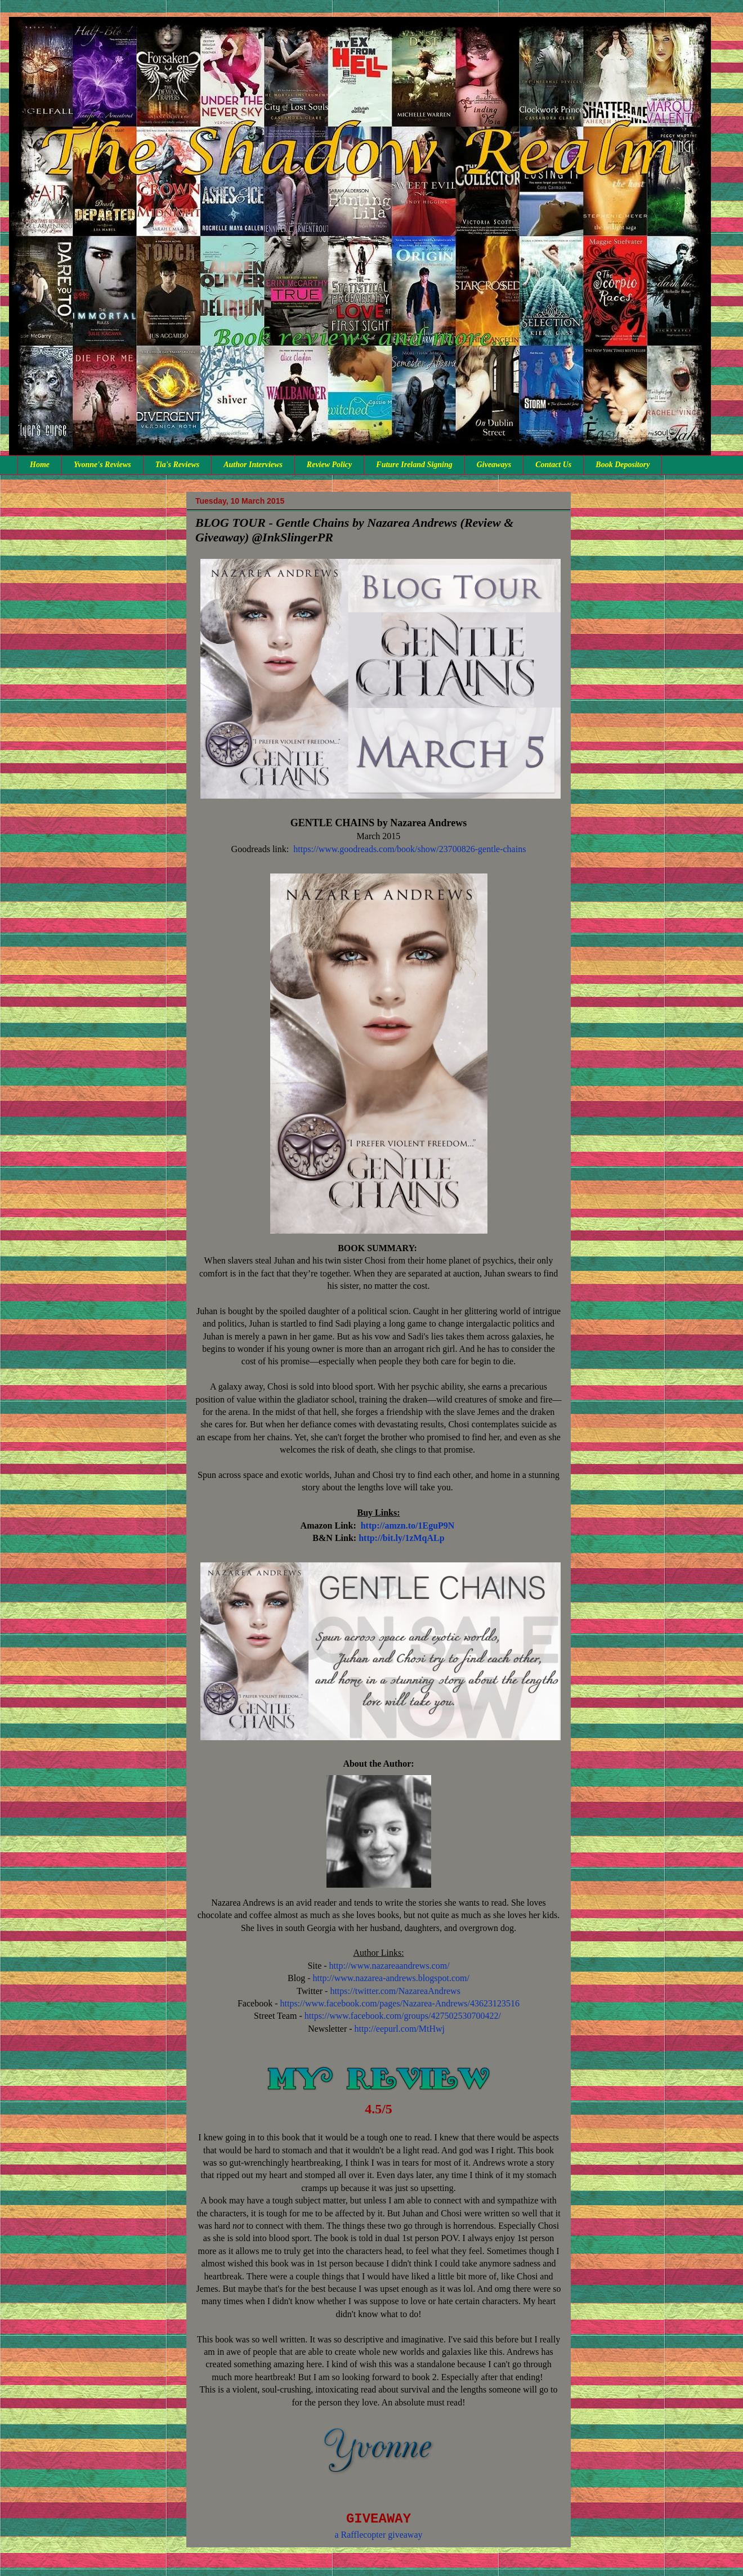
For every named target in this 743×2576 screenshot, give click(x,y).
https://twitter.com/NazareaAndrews (395, 1991)
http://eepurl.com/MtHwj (400, 2028)
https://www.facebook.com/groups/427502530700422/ (403, 2016)
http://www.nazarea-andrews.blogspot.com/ (391, 1978)
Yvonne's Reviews (102, 464)
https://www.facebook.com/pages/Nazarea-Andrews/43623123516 (400, 2003)
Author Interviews (253, 464)
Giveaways (494, 464)
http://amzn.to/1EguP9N (408, 1525)
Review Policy (329, 464)
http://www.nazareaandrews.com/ (389, 1965)
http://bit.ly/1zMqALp (401, 1538)
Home (40, 464)
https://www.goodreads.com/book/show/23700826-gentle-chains (409, 849)
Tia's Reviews (177, 464)
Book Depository (623, 464)
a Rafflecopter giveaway (378, 2534)
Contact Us (553, 464)
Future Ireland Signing (414, 464)
